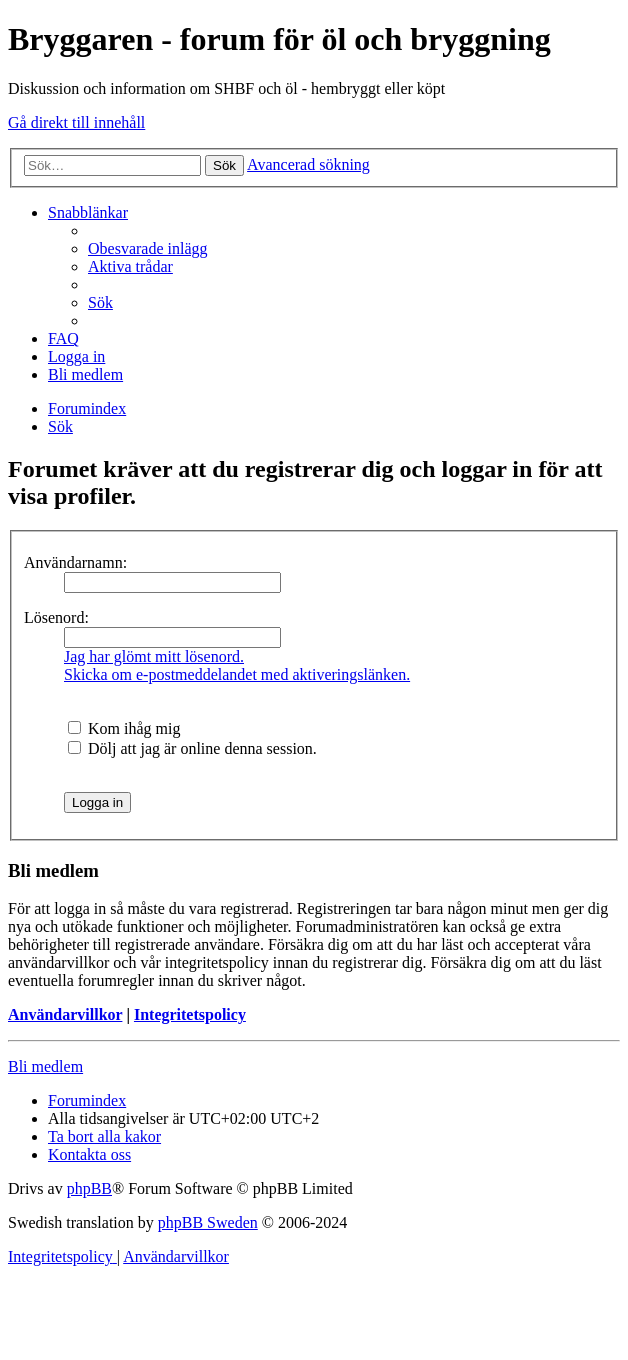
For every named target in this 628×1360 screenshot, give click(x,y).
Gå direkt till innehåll (76, 122)
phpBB (89, 1188)
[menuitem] (148, 248)
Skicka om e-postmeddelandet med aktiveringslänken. (237, 674)
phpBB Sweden (208, 1222)
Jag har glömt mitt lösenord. (154, 656)
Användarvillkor (65, 1014)
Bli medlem (45, 1066)
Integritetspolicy (190, 1014)
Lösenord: (56, 617)
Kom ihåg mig (124, 728)
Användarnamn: (75, 562)
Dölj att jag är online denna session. (192, 748)
